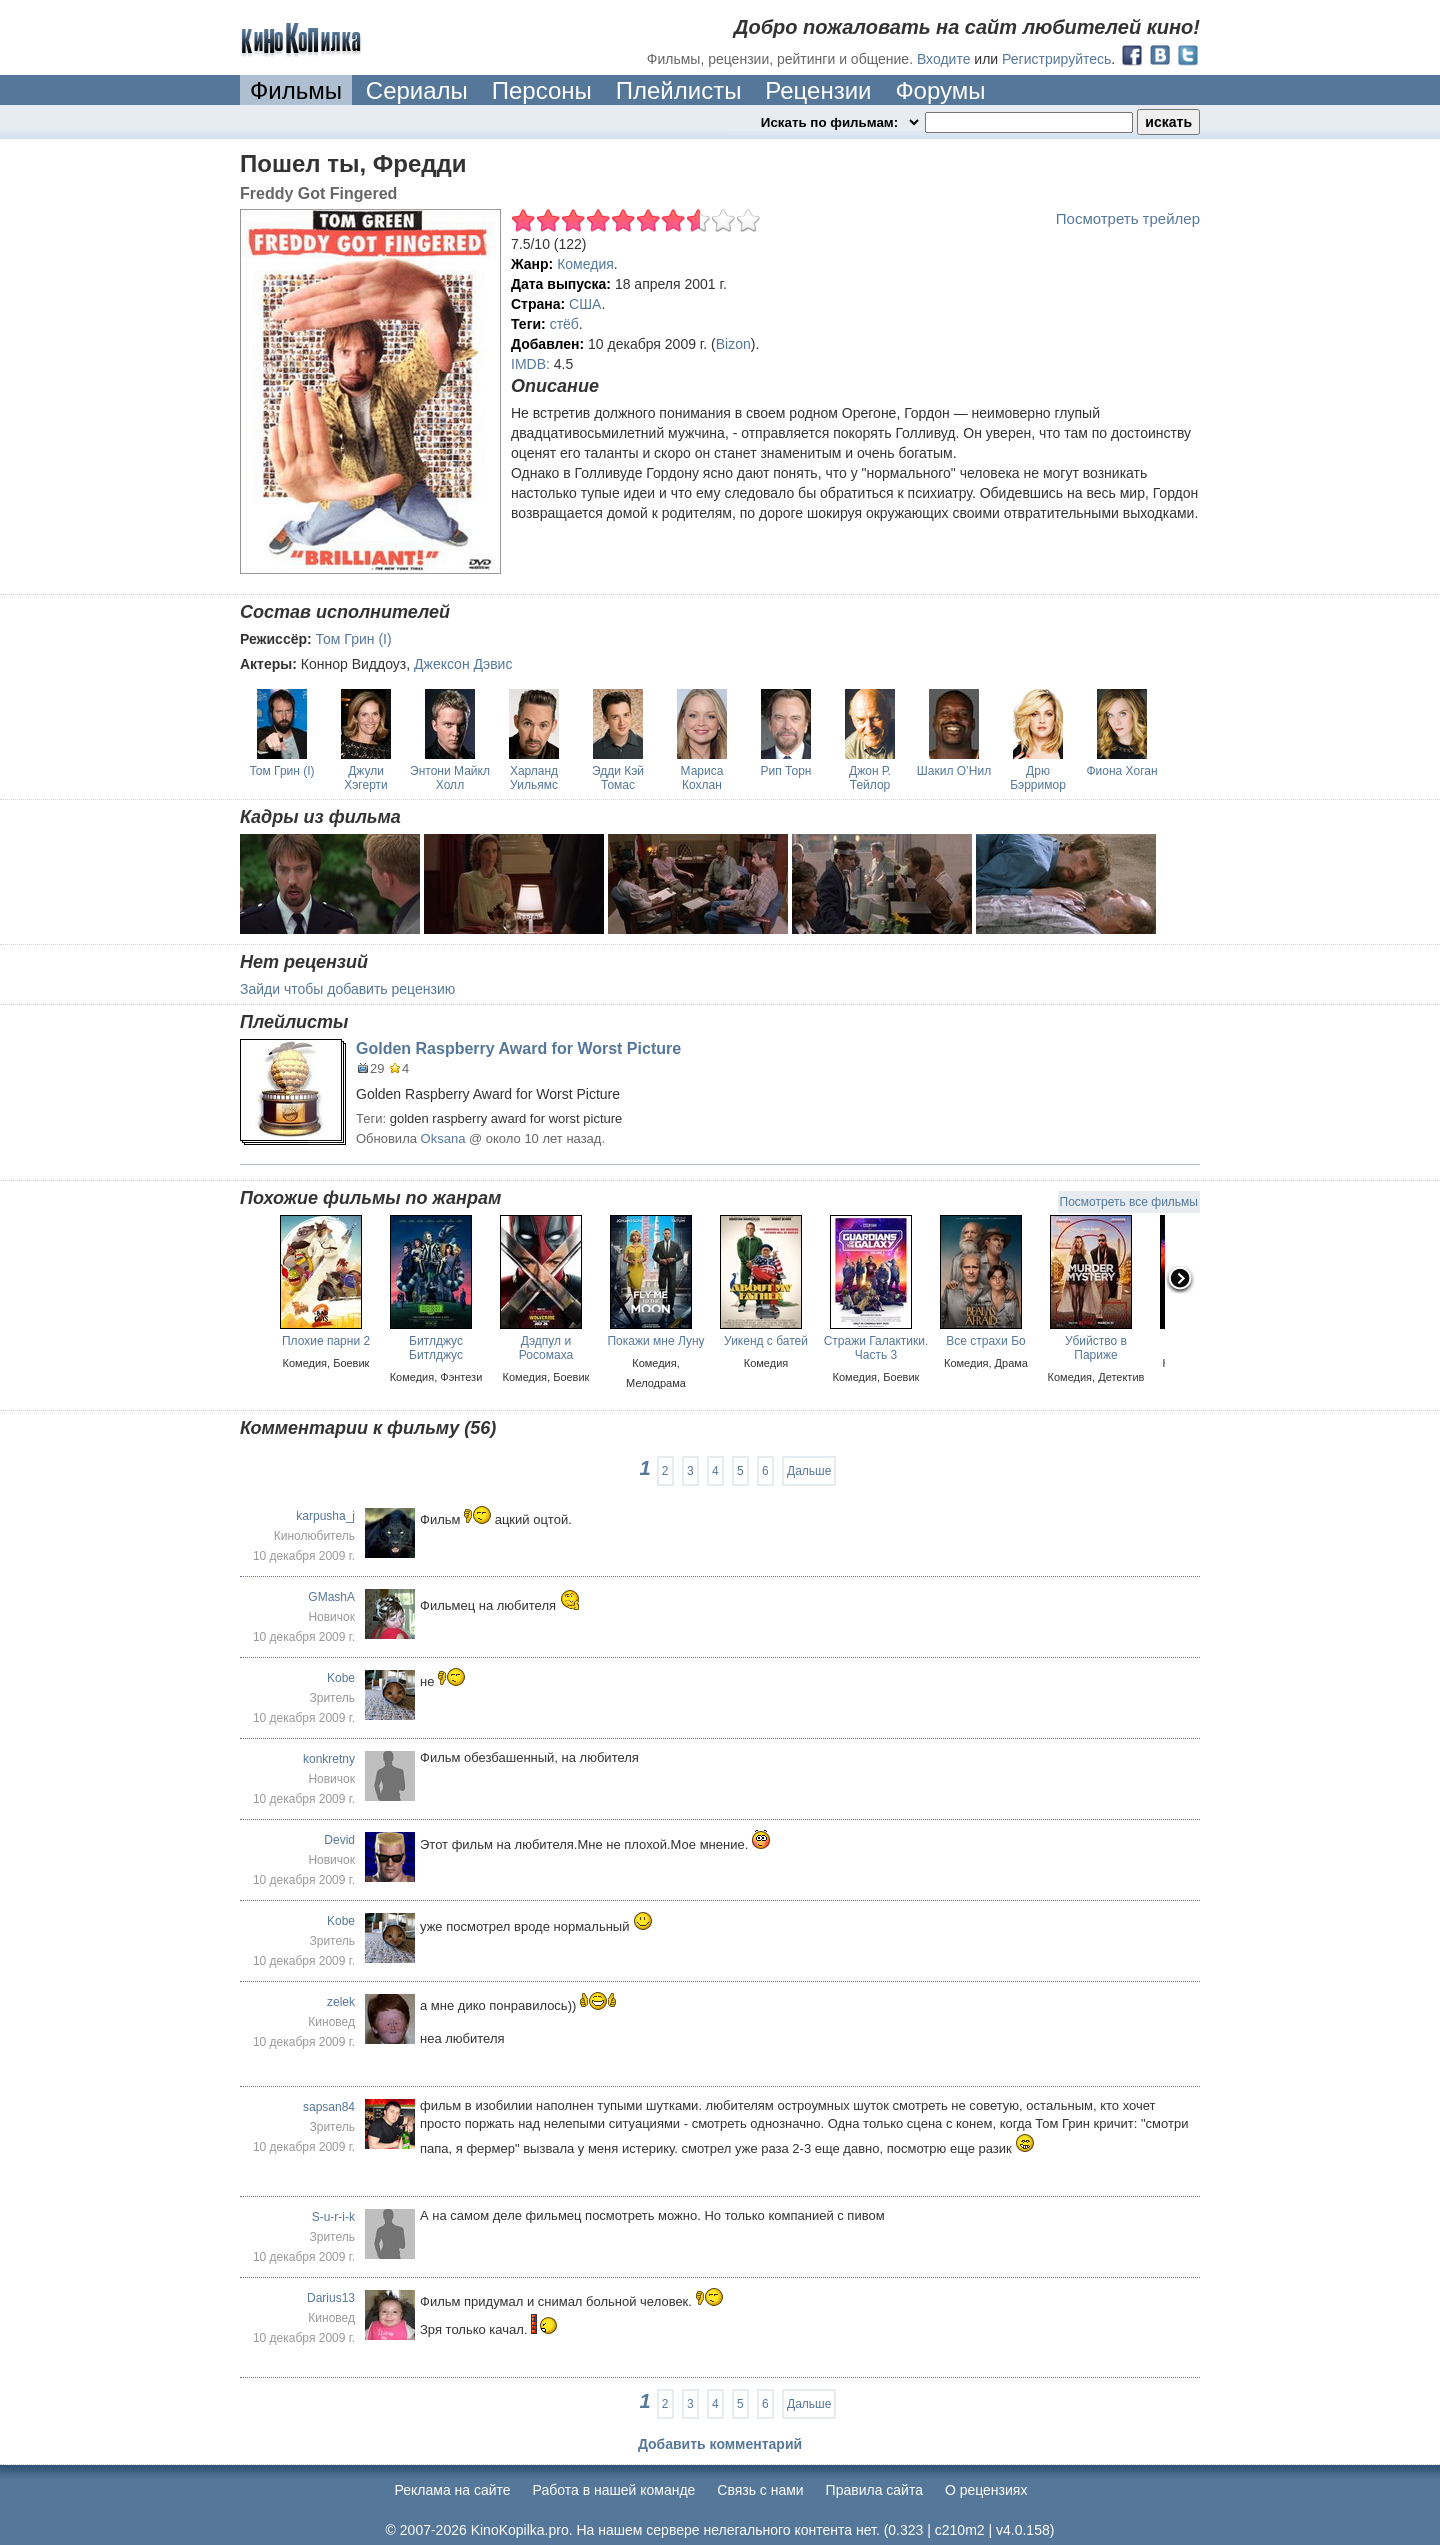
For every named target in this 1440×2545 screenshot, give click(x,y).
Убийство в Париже (1096, 1348)
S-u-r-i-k (333, 2217)
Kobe (341, 1678)
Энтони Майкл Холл (450, 778)
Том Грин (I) (354, 639)
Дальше (809, 1471)
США (585, 304)
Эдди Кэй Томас (618, 778)
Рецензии (818, 90)
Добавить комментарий (720, 2444)
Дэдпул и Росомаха (546, 1348)
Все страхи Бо (985, 1341)
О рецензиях (986, 2490)
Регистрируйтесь (1056, 59)
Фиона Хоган (1121, 771)
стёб (564, 324)
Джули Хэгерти (366, 778)
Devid (339, 1840)
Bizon (733, 344)
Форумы (940, 90)
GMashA (331, 1597)
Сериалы (417, 90)
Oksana (443, 1138)
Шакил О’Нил (954, 771)
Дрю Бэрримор (1038, 778)
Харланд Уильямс (534, 778)
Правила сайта (874, 2490)
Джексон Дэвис (463, 664)
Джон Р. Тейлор (870, 778)
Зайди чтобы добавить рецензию (347, 989)
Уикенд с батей (766, 1341)
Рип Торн (786, 771)
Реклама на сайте (453, 2490)
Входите (944, 59)
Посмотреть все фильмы (1129, 1202)
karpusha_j (325, 1516)
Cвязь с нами (760, 2490)
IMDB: (530, 364)
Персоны (542, 90)
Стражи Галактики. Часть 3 (876, 1348)
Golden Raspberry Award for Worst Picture (518, 1048)
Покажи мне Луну (655, 1341)
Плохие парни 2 (326, 1341)
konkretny (329, 1759)
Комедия (585, 264)
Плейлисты (679, 90)
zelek (341, 2002)
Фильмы (296, 90)
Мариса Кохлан (702, 778)
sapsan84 (329, 2107)
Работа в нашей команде (614, 2490)
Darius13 (331, 2298)
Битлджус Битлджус (436, 1348)
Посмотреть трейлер (1128, 218)
